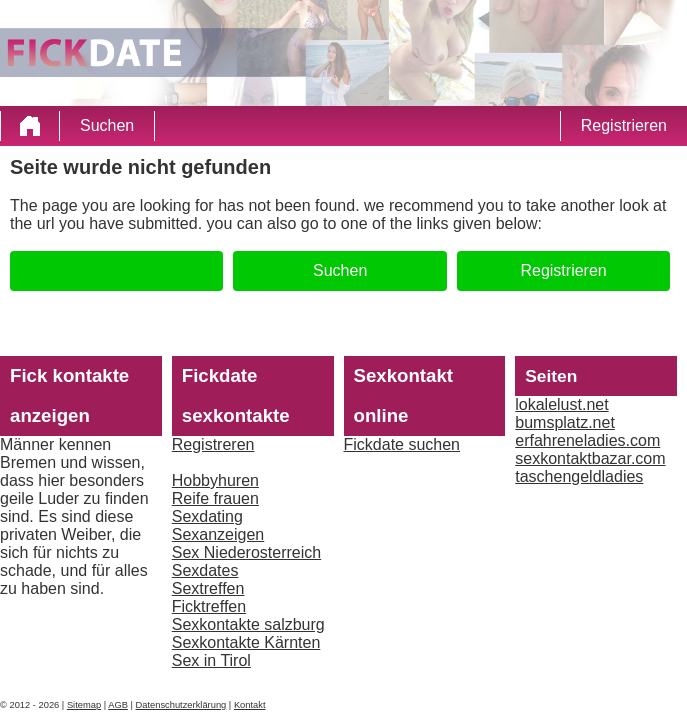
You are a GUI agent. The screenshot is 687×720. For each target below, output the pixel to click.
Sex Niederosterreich (246, 552)
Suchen (107, 125)
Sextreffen (208, 588)
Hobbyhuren (215, 480)
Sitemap (84, 705)
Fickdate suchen (402, 444)
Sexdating (207, 516)
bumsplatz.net (565, 422)
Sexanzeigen (218, 534)
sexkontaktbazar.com (590, 458)
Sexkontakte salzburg (248, 624)
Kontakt (250, 705)
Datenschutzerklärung (181, 705)
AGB (118, 705)
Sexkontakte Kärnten (246, 642)
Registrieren (624, 125)
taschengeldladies (579, 476)
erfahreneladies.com (587, 440)
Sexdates (205, 570)
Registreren (213, 444)
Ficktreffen (209, 606)
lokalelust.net (561, 404)
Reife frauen (215, 498)
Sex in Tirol (211, 660)
